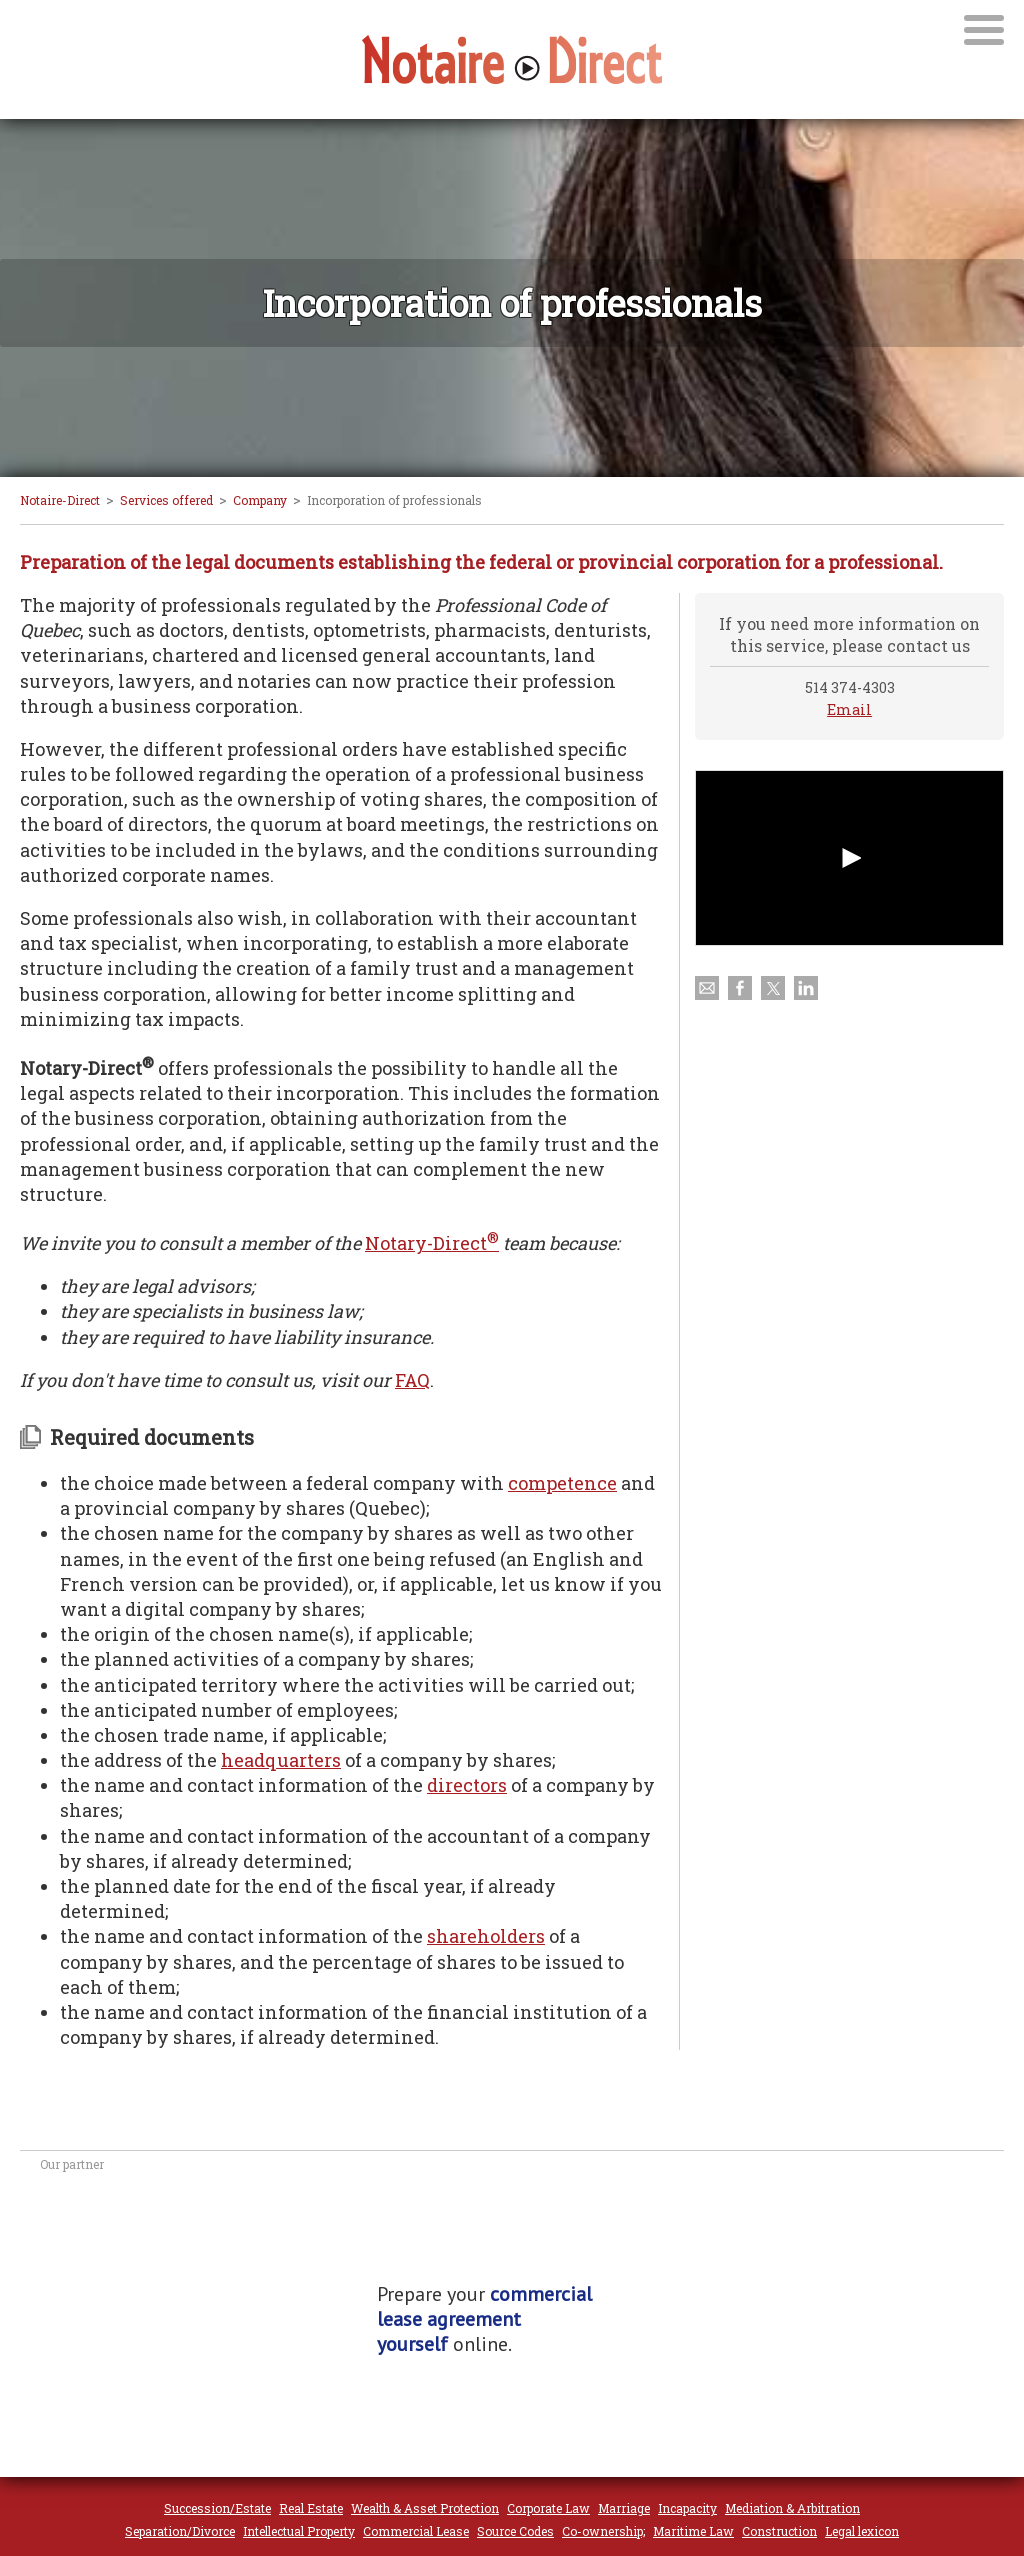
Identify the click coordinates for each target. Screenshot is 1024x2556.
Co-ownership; (603, 2531)
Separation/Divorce (180, 2531)
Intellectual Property (299, 2531)
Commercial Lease (416, 2531)
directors (467, 1785)
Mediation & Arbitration (792, 2508)
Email (849, 709)
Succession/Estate (217, 2508)
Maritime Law (693, 2531)
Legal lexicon (862, 2531)
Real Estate (311, 2508)
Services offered (166, 500)
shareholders (486, 1936)
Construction (779, 2531)
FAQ (412, 1380)
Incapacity (687, 2508)
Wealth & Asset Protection (425, 2508)
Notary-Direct (432, 1243)
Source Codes (515, 2531)
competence (562, 1483)
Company (260, 500)
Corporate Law (548, 2508)
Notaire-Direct (60, 500)
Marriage (624, 2508)
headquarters (281, 1760)
